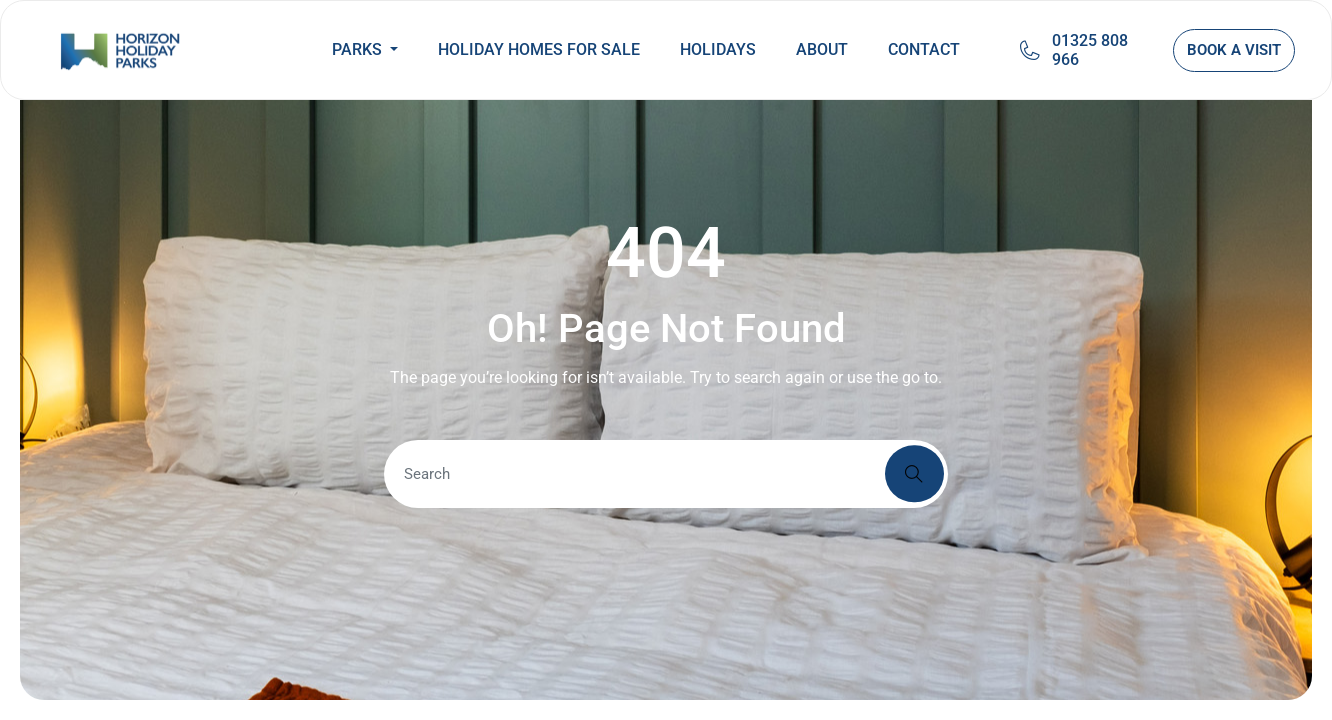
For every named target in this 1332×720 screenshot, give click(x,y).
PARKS (359, 49)
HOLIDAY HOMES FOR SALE (539, 49)
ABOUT (822, 49)
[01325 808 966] (1030, 50)
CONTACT (924, 49)
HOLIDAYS (718, 49)
